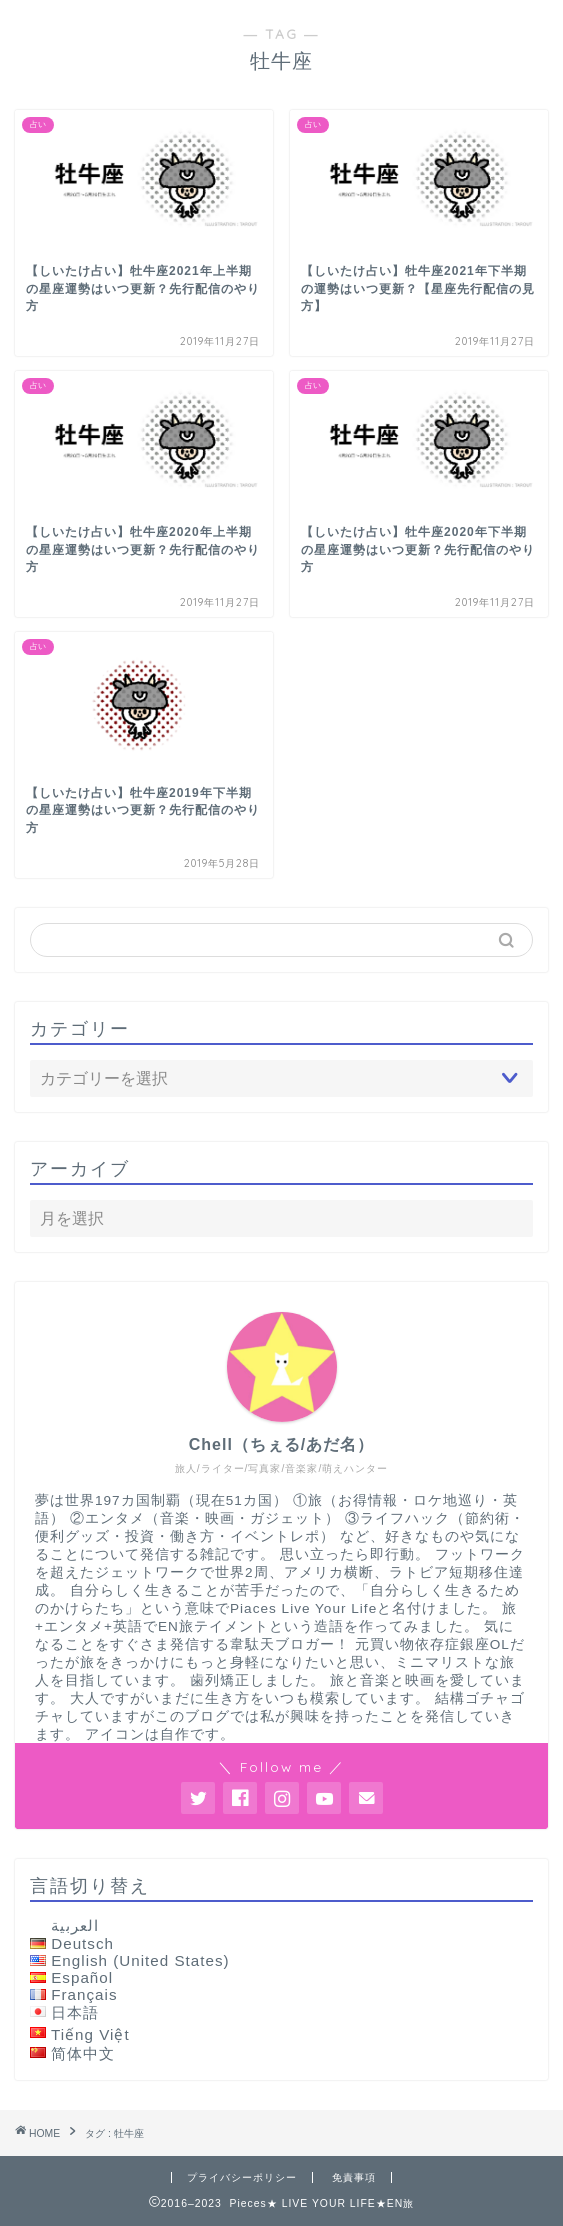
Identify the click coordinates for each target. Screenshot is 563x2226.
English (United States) (140, 1960)
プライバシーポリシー (242, 2177)
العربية (75, 1925)
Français (84, 1994)
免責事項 (354, 2177)
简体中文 (83, 2053)
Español (82, 1977)
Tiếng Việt (90, 2034)
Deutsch (82, 1943)
